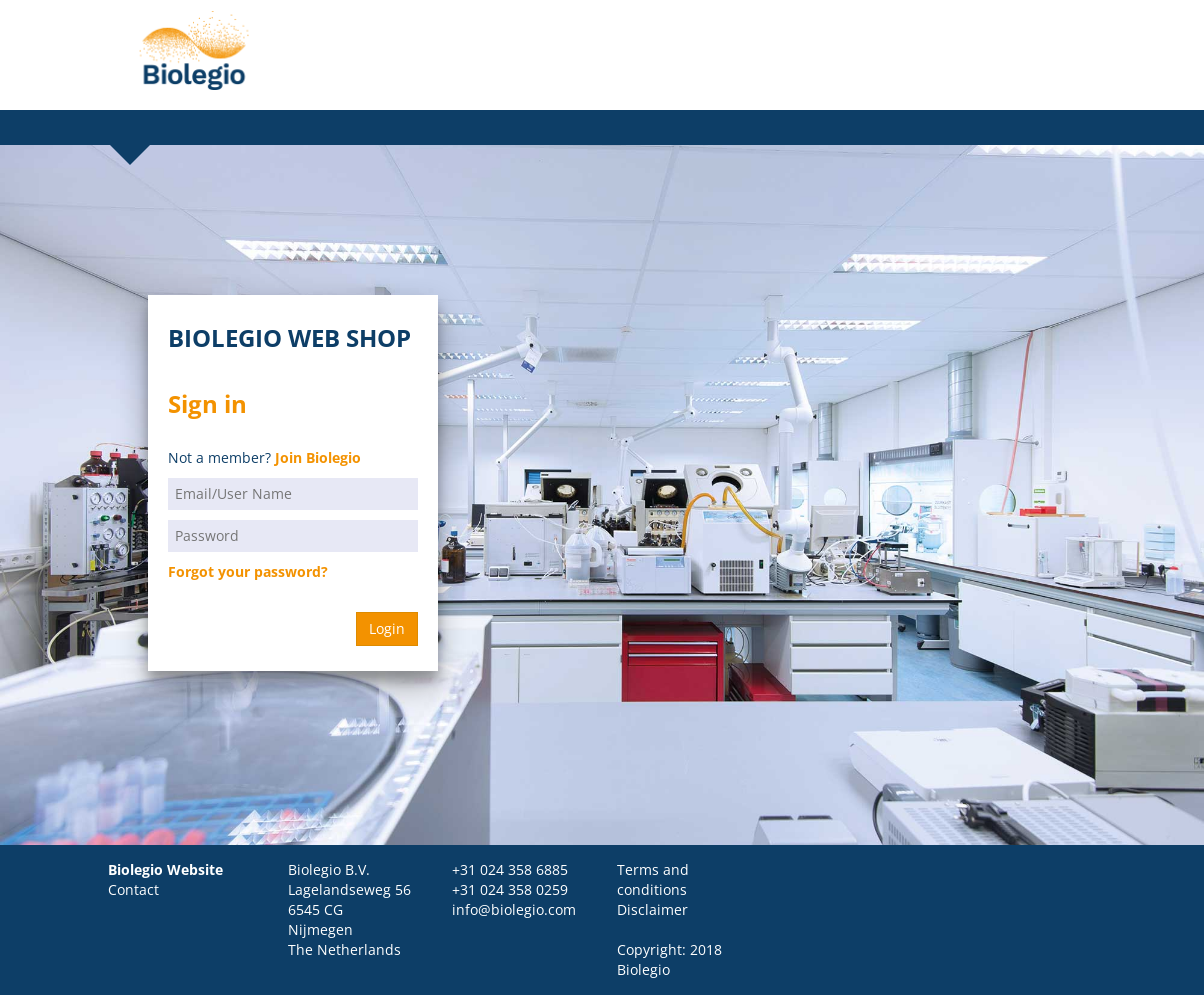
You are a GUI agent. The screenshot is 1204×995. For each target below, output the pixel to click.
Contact (133, 889)
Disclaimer (652, 909)
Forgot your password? (248, 571)
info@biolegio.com (514, 909)
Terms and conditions (653, 879)
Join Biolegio (318, 457)
